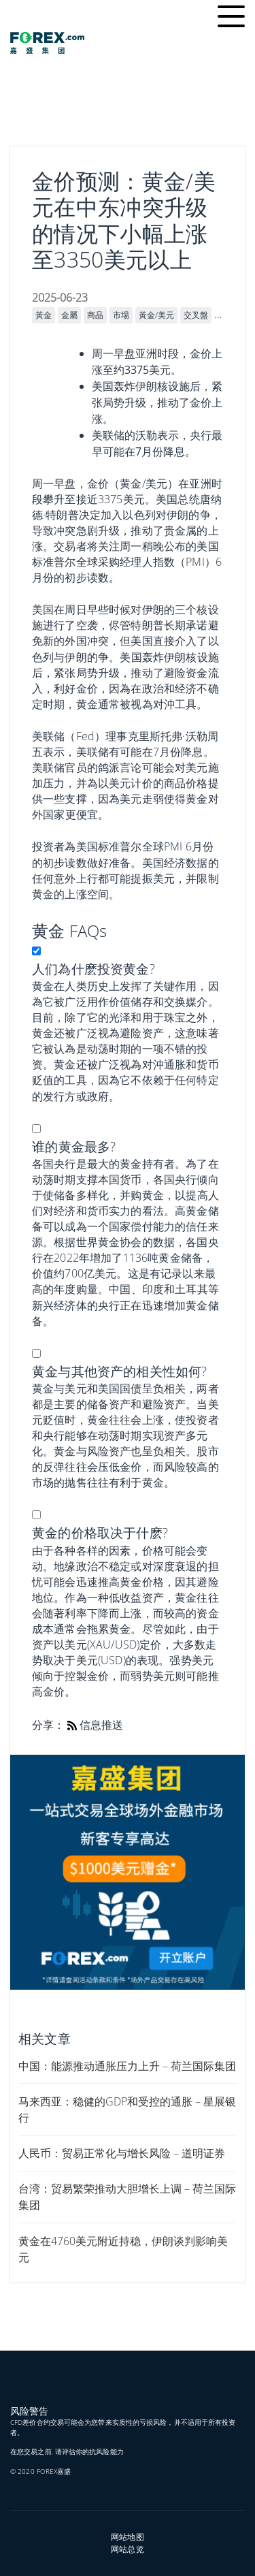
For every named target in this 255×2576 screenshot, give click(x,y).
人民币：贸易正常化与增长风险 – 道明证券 (121, 2153)
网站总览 (127, 2549)
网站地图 (127, 2537)
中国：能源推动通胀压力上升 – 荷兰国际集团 (127, 2065)
